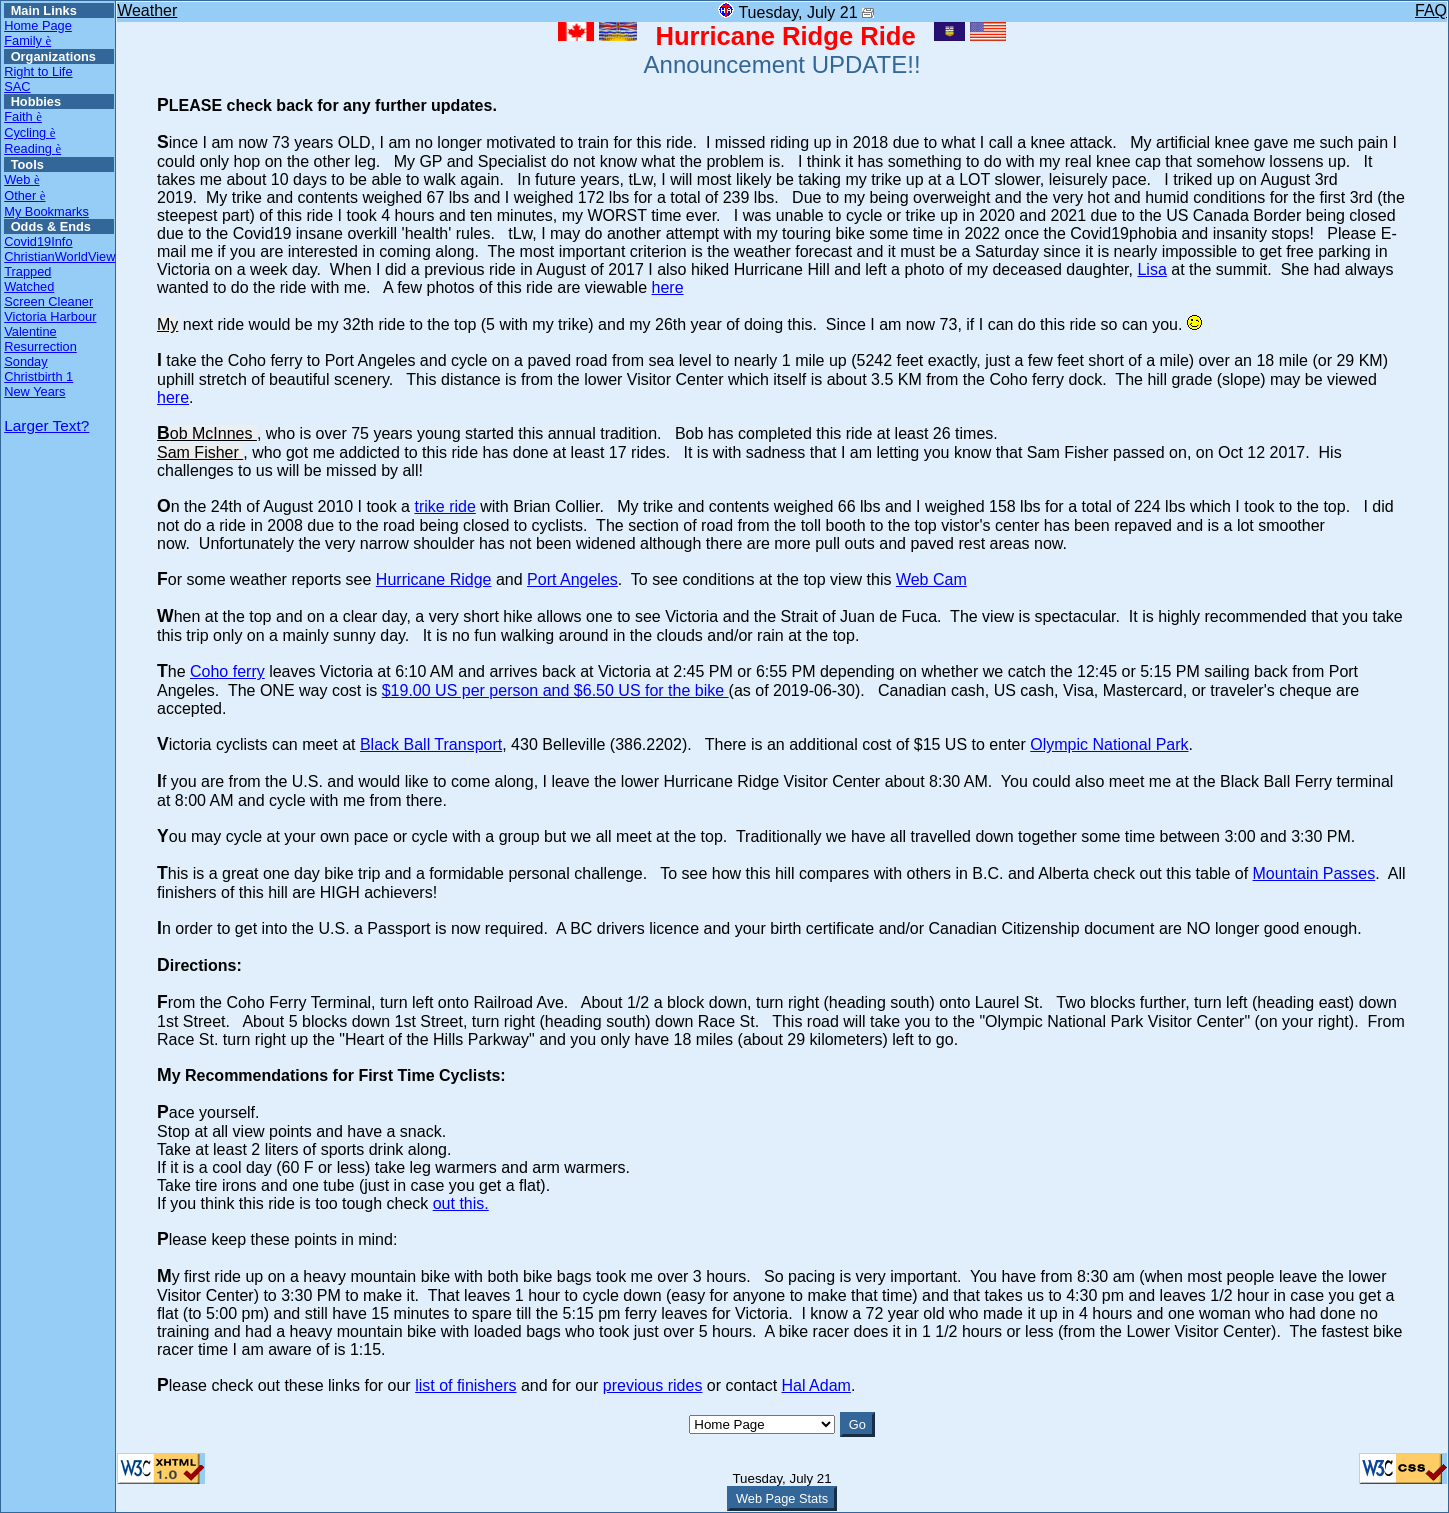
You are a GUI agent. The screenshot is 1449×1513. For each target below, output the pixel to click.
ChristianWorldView (59, 256)
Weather (147, 10)
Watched (29, 286)
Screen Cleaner (48, 301)
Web (21, 179)
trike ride (444, 506)
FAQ (1431, 10)
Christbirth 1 (38, 376)
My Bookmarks (46, 211)
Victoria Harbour (50, 316)
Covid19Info (38, 241)
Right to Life (38, 71)
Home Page (38, 25)
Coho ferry (227, 671)
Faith (23, 116)
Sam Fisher (200, 452)
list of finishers (465, 1385)
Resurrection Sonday (40, 354)
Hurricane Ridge (434, 579)
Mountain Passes (1314, 873)
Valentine (30, 331)
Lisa (1151, 269)
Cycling (29, 132)
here (668, 287)
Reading (32, 148)
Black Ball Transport (431, 744)
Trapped (27, 271)
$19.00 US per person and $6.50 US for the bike (555, 690)
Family (27, 40)
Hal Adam (816, 1385)
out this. (461, 1203)
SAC (17, 86)
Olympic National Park (1109, 744)
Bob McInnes (207, 433)
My (167, 324)
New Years (34, 391)
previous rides (653, 1385)
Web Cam (931, 579)
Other (24, 195)
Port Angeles (572, 579)
